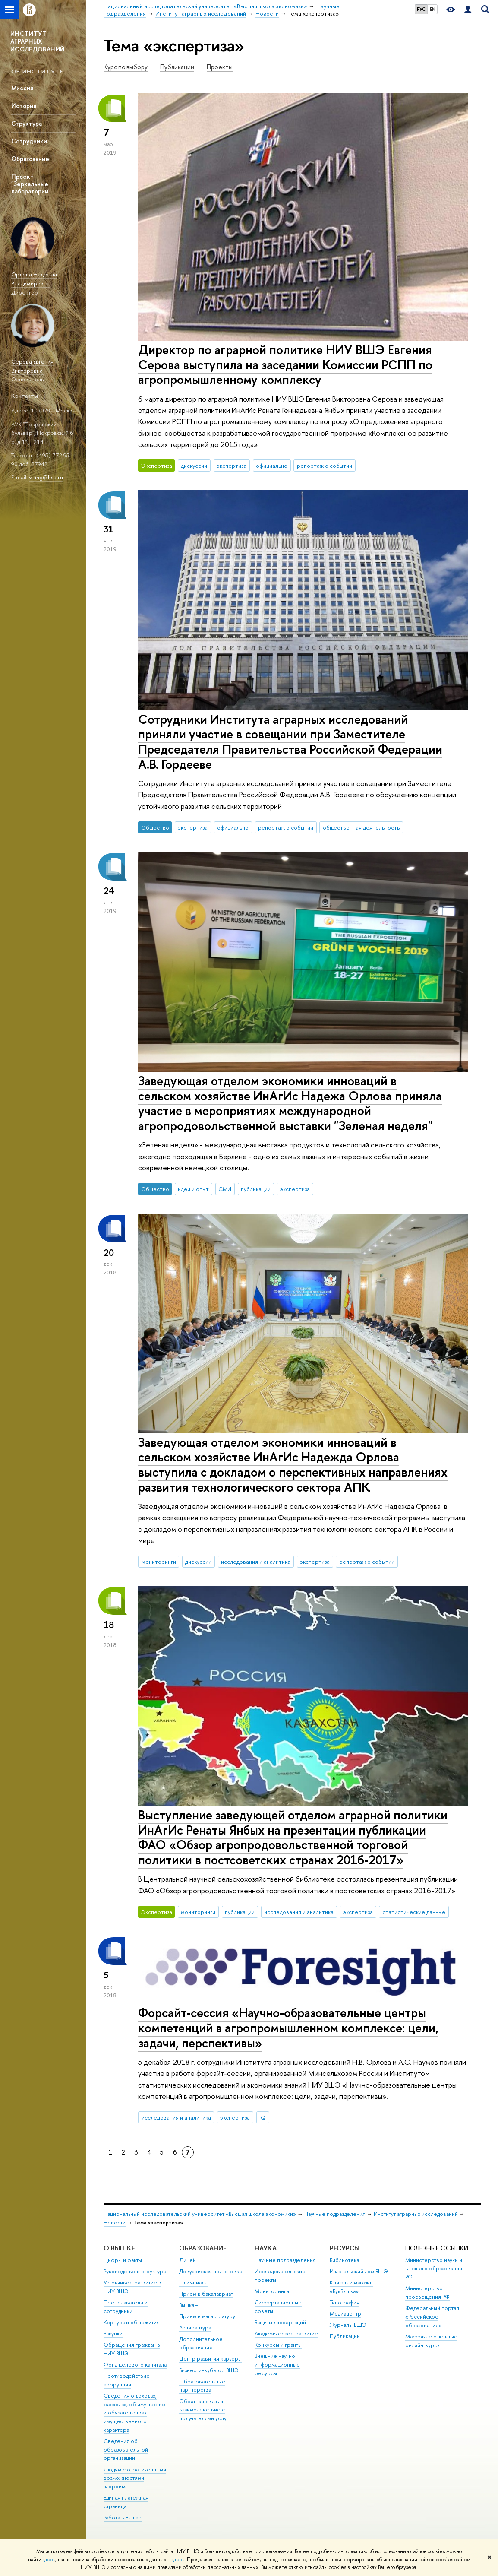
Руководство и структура (135, 2271)
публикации (256, 1189)
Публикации (177, 67)
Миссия (22, 88)
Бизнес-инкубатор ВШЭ (209, 2370)
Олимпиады (193, 2282)
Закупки (113, 2333)
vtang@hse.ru (46, 477)
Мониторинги (272, 2291)
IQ (262, 2117)
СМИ (224, 1189)
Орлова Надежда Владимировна (34, 278)
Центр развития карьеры (210, 2358)
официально (271, 465)
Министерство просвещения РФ (427, 2292)
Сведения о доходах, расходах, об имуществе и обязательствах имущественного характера (134, 2412)
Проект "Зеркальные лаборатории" (30, 183)
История (23, 105)
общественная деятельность (361, 827)
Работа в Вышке (123, 2517)
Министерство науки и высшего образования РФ (433, 2268)
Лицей (187, 2260)
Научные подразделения (335, 2214)
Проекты (220, 67)
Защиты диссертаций (280, 2322)
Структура (26, 123)
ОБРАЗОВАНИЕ (202, 2248)
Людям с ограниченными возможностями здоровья (135, 2478)
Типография (344, 2302)
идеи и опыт (193, 1189)
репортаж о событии (324, 465)
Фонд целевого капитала (135, 2364)
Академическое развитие (286, 2333)
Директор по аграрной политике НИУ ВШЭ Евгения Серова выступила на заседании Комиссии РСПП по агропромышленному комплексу (285, 364)
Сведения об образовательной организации (126, 2449)
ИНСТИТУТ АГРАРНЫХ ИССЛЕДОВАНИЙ (37, 41)
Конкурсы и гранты (278, 2344)
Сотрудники (29, 141)
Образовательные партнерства (202, 2386)
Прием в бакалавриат (206, 2293)
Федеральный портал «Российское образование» (432, 2316)
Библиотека (344, 2260)
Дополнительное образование (201, 2343)
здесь (49, 2559)
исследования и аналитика (255, 1561)
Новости (115, 2222)
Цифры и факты (123, 2260)
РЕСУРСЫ (344, 2248)
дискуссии (194, 465)
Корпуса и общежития (132, 2322)
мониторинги (159, 1561)
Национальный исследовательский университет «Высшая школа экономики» (200, 2214)
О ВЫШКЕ (119, 2248)
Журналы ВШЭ (348, 2325)
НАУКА (266, 2248)
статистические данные (413, 1912)
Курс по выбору (126, 67)
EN (432, 9)
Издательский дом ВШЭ (359, 2271)
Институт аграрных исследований (416, 2214)
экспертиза (231, 465)
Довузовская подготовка (210, 2271)
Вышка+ (188, 2305)
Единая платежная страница (126, 2502)
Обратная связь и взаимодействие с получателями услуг (204, 2410)
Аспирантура (195, 2327)
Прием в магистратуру (207, 2316)
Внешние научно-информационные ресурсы (277, 2364)
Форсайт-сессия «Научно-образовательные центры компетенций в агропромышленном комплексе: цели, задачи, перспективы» (288, 2027)
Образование (30, 159)
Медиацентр (345, 2313)
